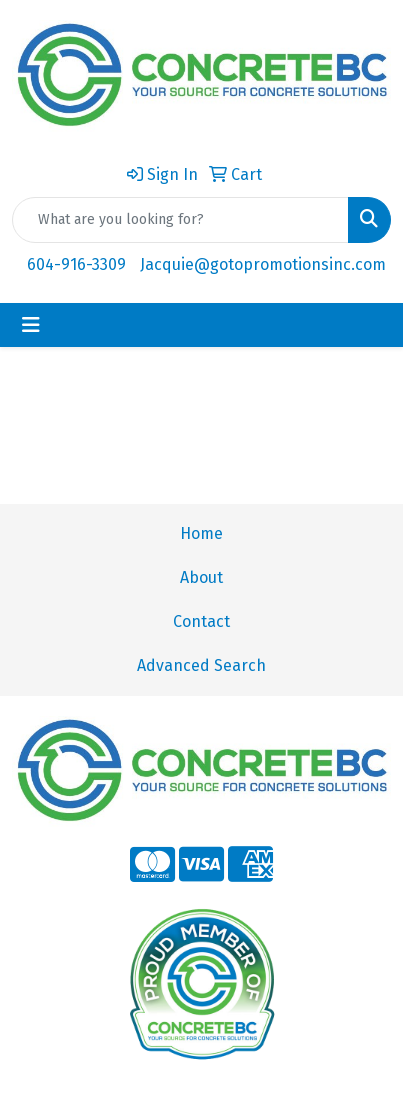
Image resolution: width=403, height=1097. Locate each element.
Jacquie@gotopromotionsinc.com (263, 264)
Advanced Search (201, 665)
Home (201, 533)
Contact (201, 621)
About (201, 577)
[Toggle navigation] (31, 325)
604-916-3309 (76, 264)
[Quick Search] (180, 220)
